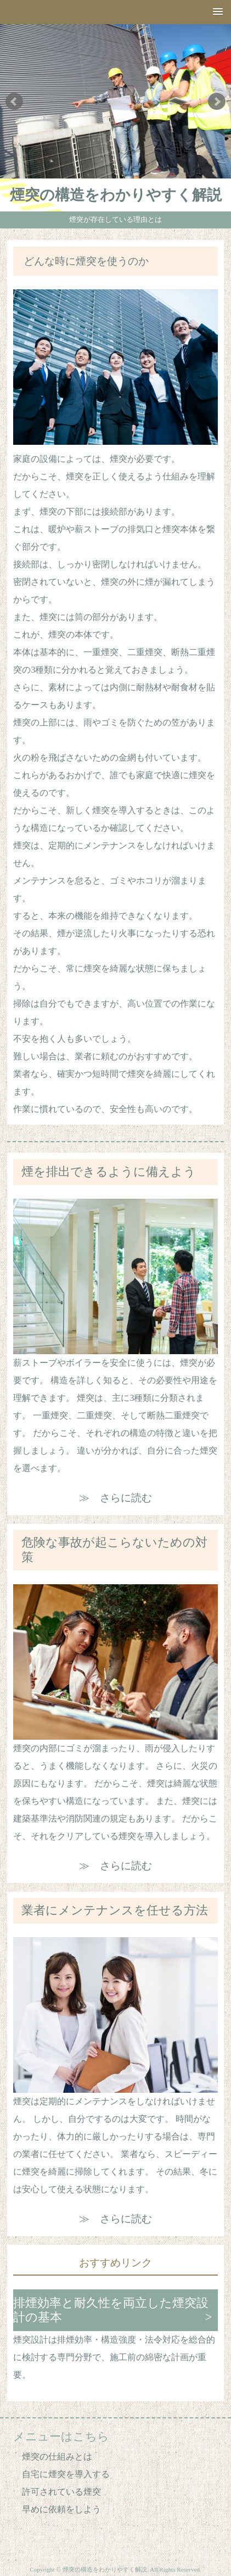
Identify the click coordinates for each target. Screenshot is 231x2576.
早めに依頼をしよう (61, 2509)
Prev (14, 101)
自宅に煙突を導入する (66, 2474)
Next (217, 101)
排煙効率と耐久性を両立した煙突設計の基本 (111, 2310)
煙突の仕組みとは (57, 2456)
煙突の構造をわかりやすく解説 (116, 195)
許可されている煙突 (61, 2491)
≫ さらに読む (115, 1498)
